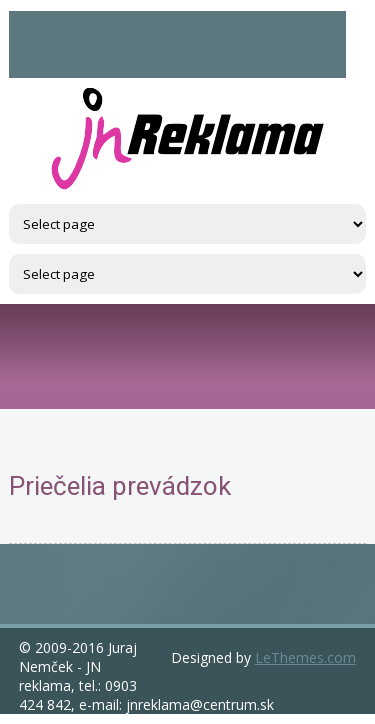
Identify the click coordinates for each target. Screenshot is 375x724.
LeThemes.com (305, 657)
